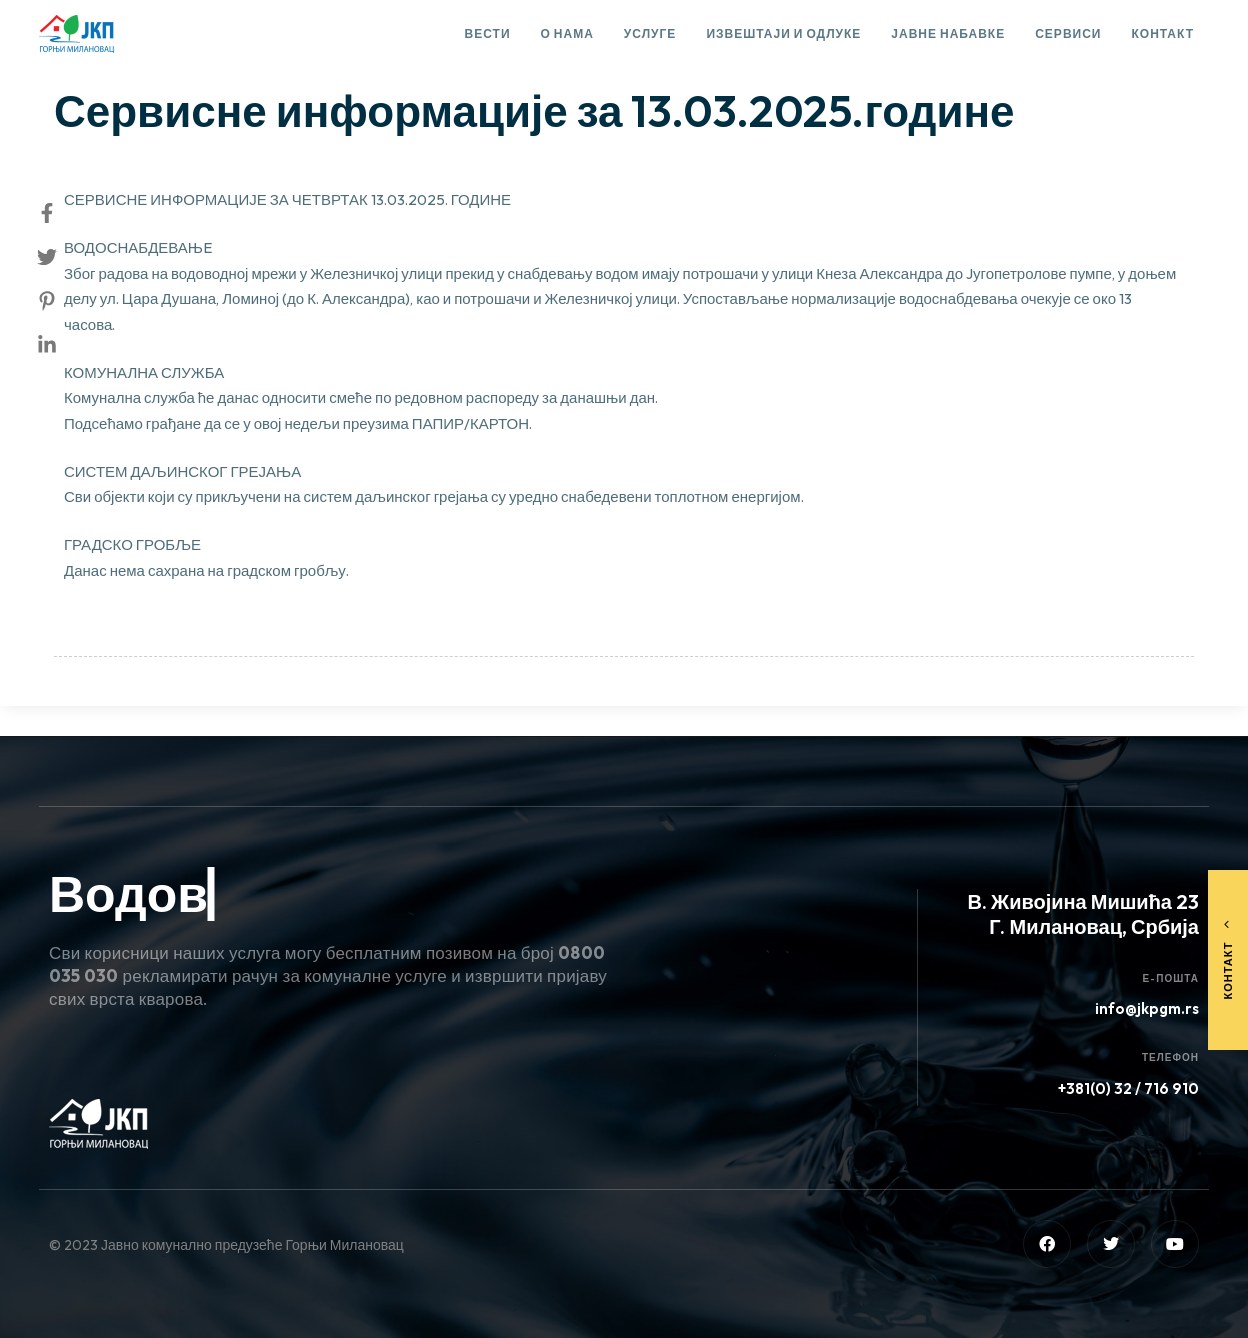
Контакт (1162, 33)
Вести (488, 33)
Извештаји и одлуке (783, 33)
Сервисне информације (153, 56)
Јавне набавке (948, 33)
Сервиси (1068, 33)
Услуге (650, 33)
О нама (567, 33)
